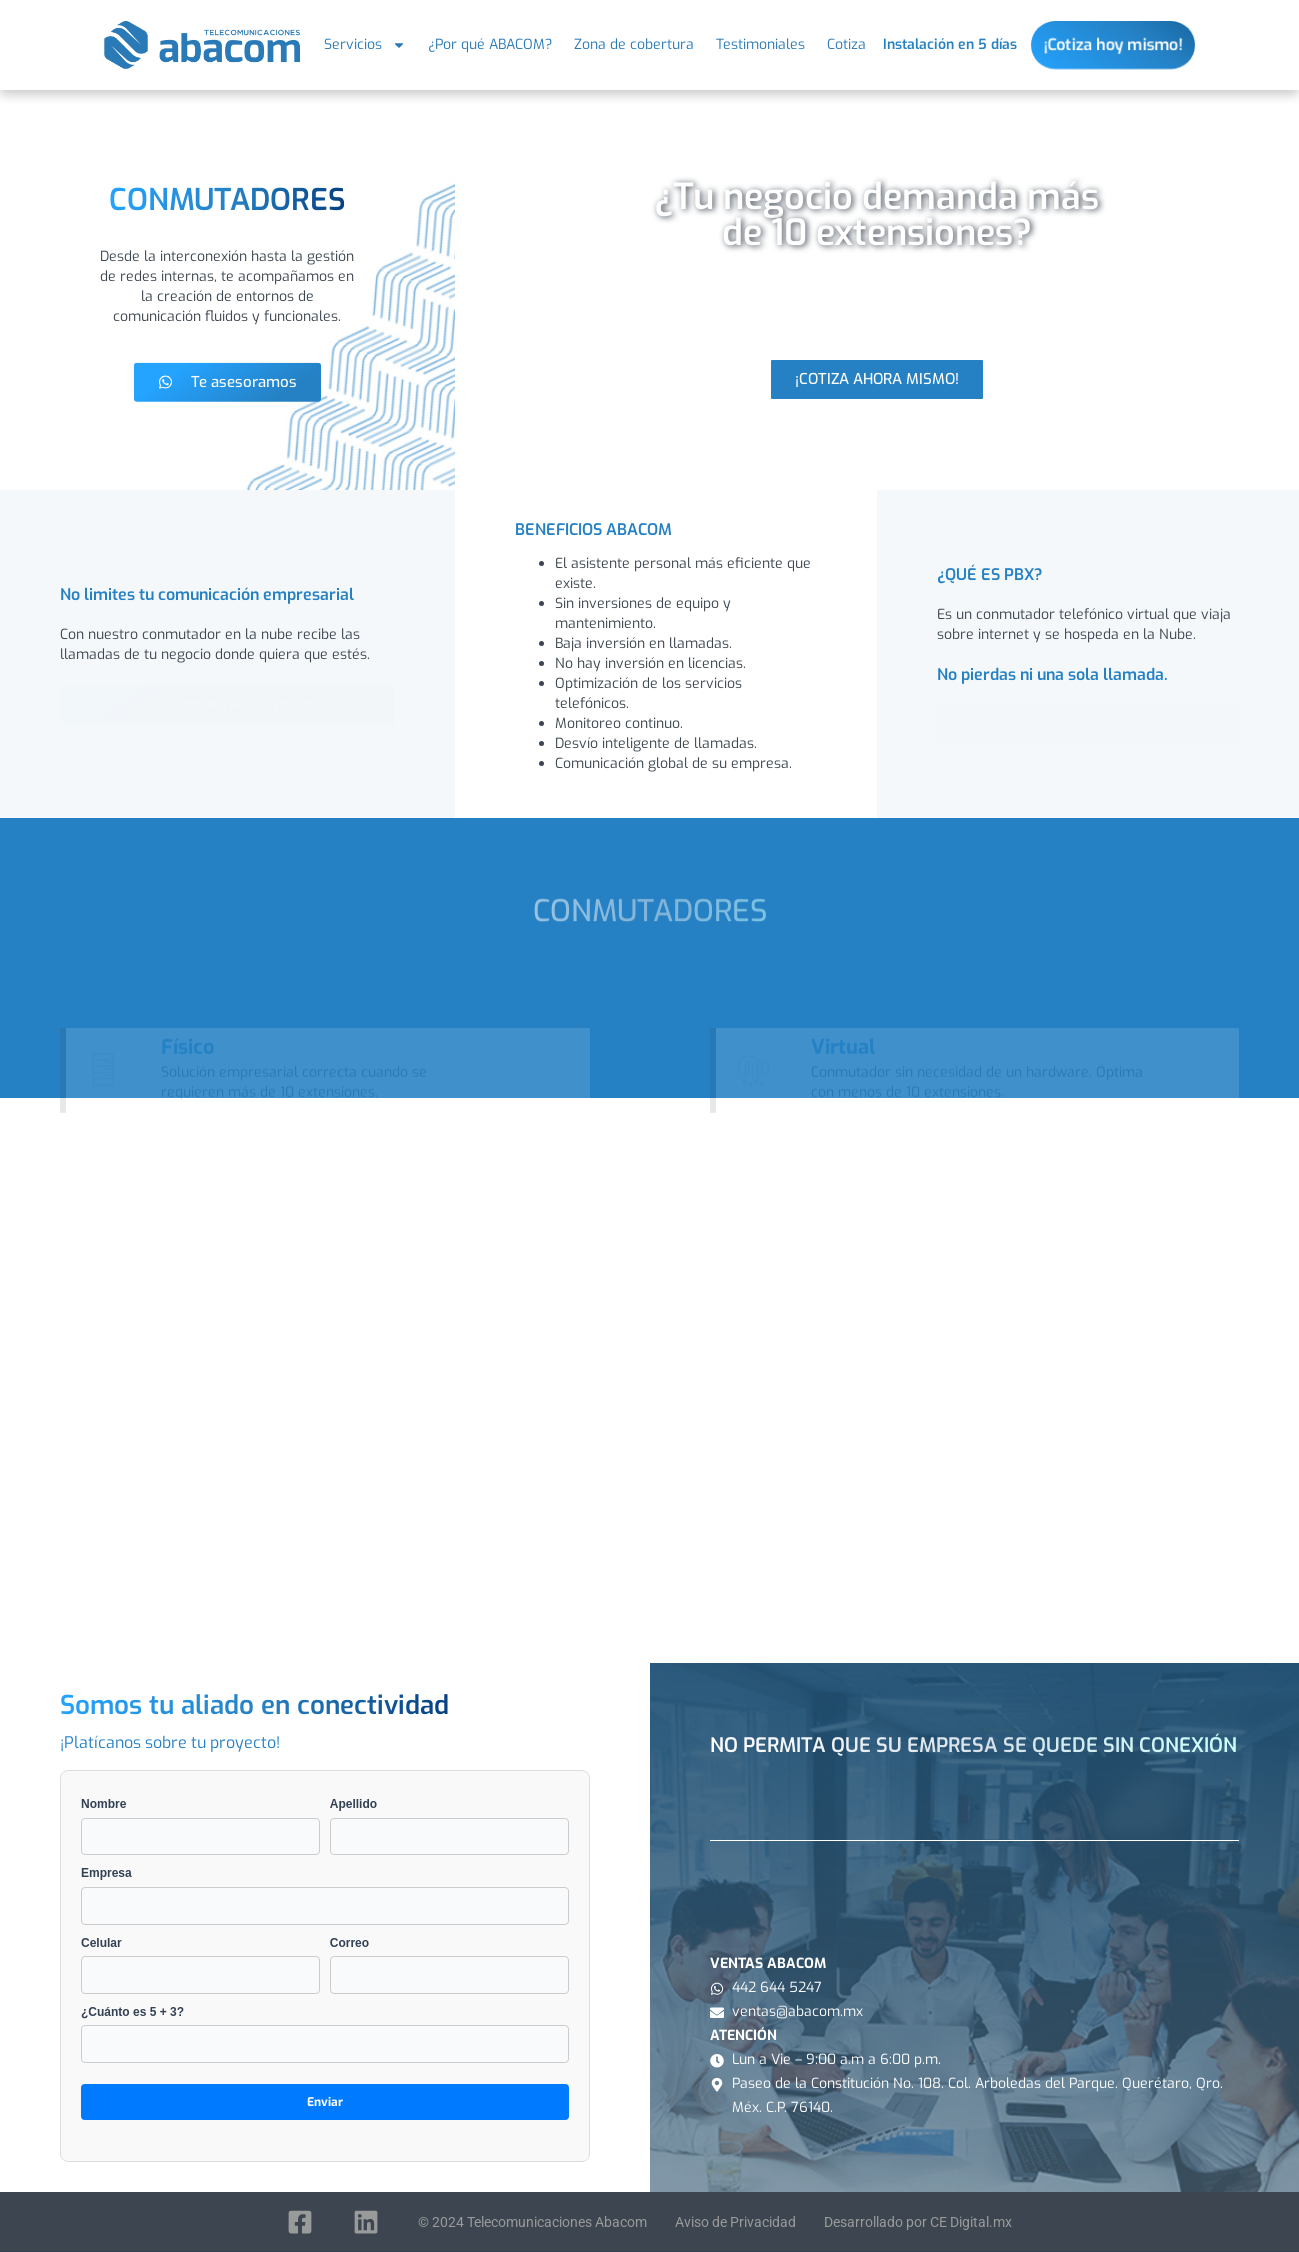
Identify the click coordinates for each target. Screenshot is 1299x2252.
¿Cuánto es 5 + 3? (325, 2034)
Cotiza (846, 45)
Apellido (449, 1826)
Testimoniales (760, 45)
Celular (200, 1965)
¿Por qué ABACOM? (490, 45)
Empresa (325, 1895)
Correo (449, 1965)
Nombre (200, 1826)
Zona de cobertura (634, 45)
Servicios (365, 45)
